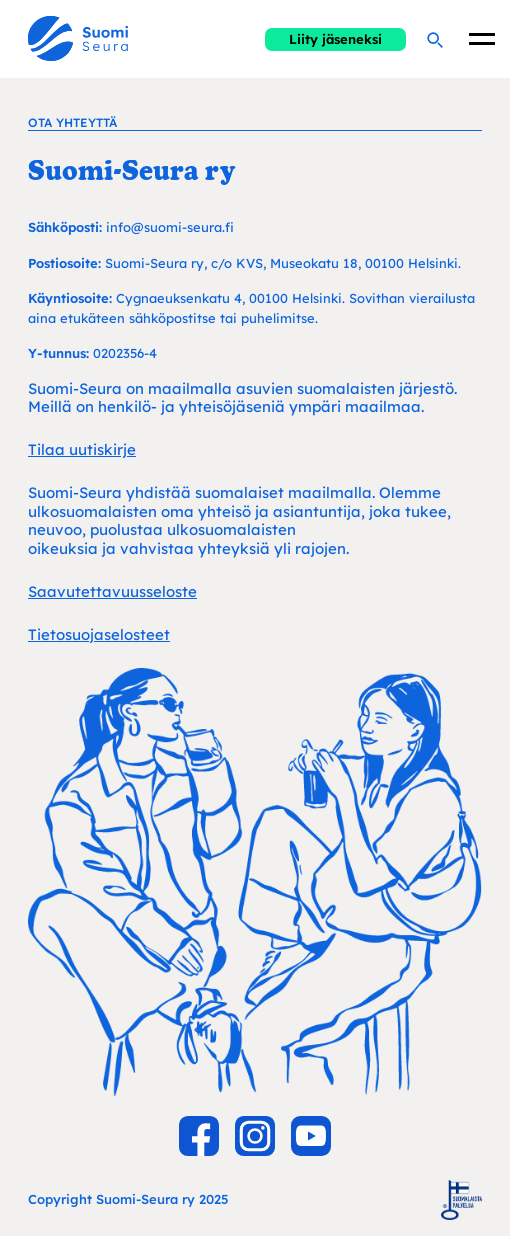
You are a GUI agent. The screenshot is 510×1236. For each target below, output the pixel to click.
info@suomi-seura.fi (170, 227)
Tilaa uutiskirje (82, 449)
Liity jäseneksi (335, 39)
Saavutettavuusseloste (112, 591)
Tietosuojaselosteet (99, 634)
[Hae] (434, 39)
